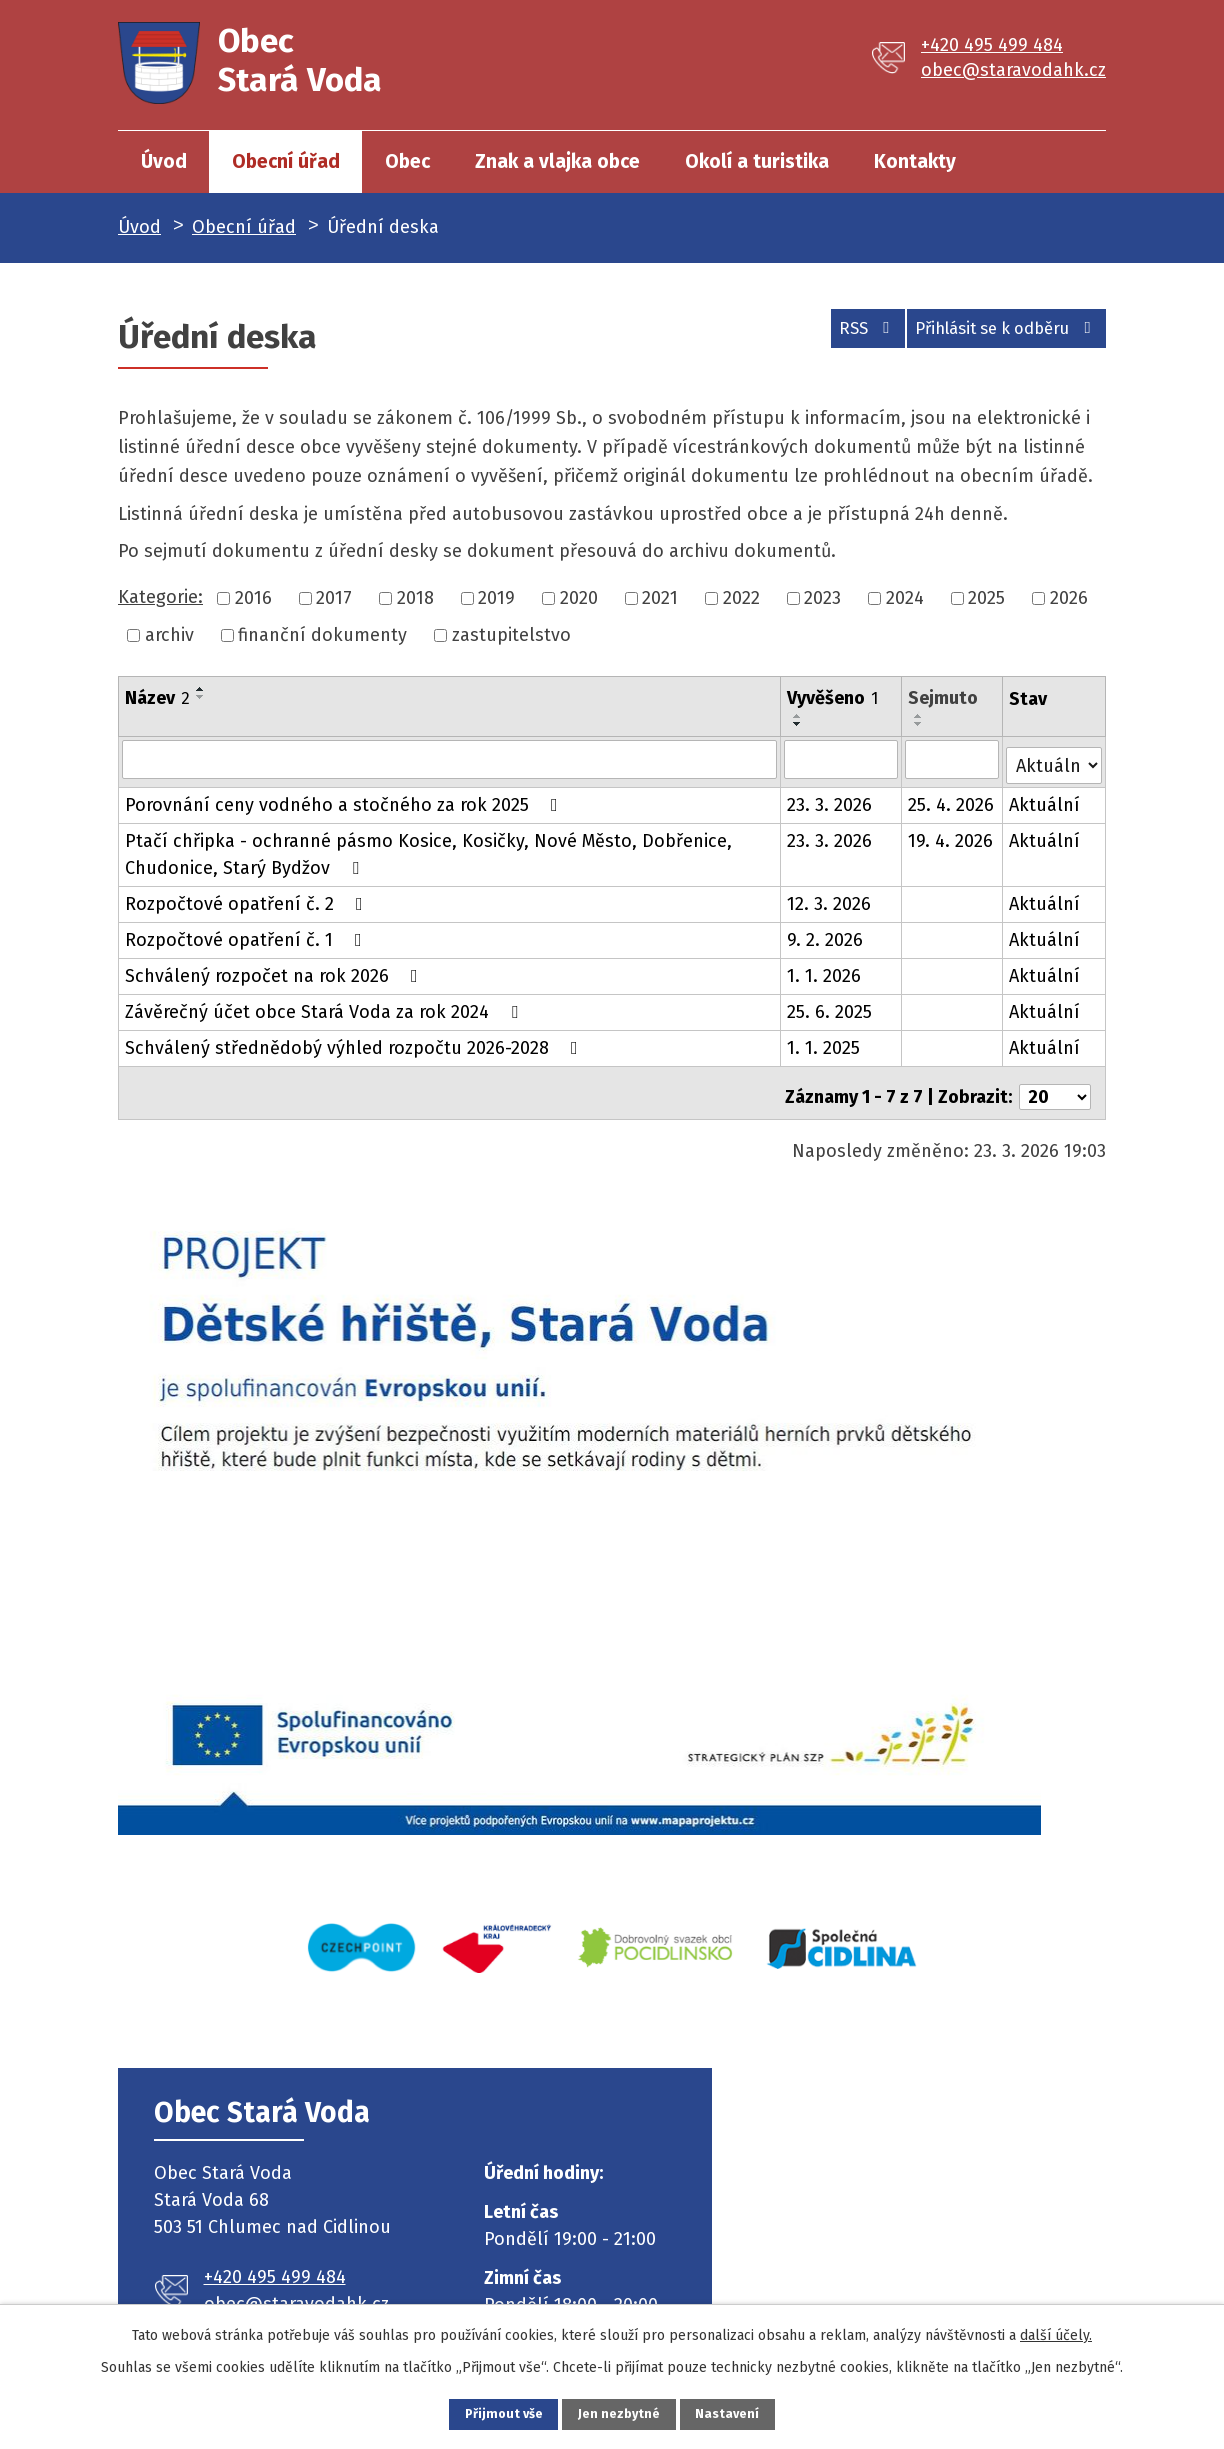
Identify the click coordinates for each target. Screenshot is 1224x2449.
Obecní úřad (286, 161)
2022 (741, 598)
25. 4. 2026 (952, 799)
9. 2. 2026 (826, 934)
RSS (830, 335)
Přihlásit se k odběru (994, 335)
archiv (169, 635)
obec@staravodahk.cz (1013, 70)
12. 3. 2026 (830, 898)
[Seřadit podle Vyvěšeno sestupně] (799, 724)
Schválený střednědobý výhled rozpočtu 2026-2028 (355, 1042)
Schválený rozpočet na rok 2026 (275, 970)
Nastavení (756, 2411)
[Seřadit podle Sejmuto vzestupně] (920, 716)
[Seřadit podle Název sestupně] (201, 697)
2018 (415, 598)
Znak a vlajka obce (557, 161)
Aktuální (1045, 799)
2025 (986, 598)
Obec (407, 161)
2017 (334, 598)
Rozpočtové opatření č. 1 (247, 934)
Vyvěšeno (833, 698)
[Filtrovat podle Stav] (1054, 757)
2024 (905, 598)
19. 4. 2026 (951, 835)
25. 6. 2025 (830, 1006)
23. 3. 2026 (830, 799)
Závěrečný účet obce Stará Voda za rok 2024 (325, 1006)
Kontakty (915, 161)
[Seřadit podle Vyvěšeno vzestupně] (799, 716)
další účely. (1056, 2330)
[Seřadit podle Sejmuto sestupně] (920, 724)
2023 (822, 598)
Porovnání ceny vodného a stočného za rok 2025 (345, 799)
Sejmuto (944, 698)
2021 (660, 598)
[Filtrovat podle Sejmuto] (952, 759)
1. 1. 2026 (825, 970)
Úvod (164, 161)
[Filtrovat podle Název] (450, 759)
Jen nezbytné (620, 2411)
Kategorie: (160, 597)
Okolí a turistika (757, 161)
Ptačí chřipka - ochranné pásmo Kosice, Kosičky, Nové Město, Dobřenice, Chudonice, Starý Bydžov (428, 848)
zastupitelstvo (511, 635)
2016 (253, 598)
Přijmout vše (476, 2411)
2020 (579, 598)
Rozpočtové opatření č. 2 (248, 898)
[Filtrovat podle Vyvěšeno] (842, 759)
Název (157, 698)
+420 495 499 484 (992, 45)
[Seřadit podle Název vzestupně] (201, 689)
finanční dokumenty (322, 635)
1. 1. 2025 (824, 1042)
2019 (496, 598)
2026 (1069, 598)
